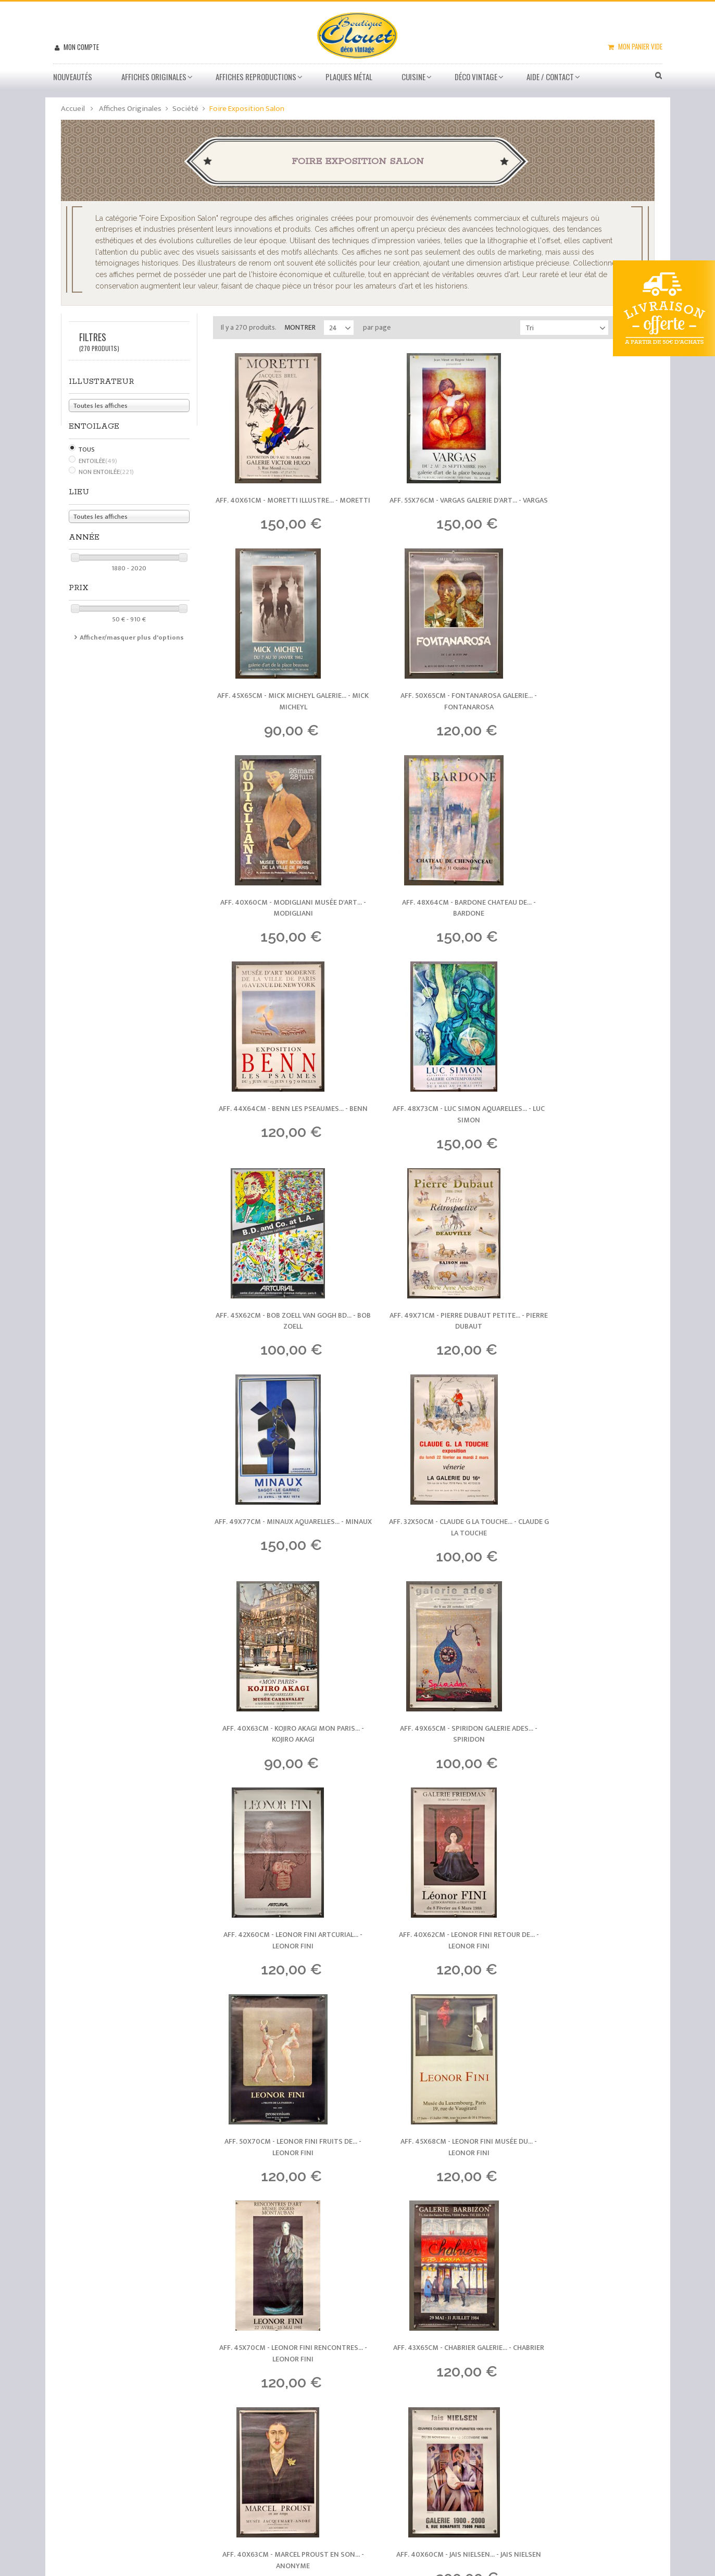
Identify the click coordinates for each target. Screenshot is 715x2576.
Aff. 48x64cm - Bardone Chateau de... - (586, 717)
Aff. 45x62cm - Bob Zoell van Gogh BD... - (586, 925)
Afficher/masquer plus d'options (132, 637)
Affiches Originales (153, 76)
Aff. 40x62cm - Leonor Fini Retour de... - (281, 1552)
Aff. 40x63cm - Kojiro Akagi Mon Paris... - (281, 1343)
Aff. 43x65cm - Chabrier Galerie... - (433, 1761)
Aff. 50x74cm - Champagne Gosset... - (433, 1970)
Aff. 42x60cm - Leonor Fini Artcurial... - (586, 1343)
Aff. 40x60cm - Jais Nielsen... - (281, 1970)
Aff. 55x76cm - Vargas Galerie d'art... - (433, 507)
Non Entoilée (106, 472)
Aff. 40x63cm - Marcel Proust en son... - (586, 1761)
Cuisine (413, 76)
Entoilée (98, 461)
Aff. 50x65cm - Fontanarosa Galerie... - (281, 717)
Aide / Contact (550, 76)
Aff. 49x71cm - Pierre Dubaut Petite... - (281, 1134)
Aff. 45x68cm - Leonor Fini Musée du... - (586, 1552)
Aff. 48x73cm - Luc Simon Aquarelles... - (434, 925)
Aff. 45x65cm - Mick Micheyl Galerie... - (586, 507)
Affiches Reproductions (256, 76)
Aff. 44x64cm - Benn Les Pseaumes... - (281, 925)
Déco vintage (476, 76)
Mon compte (80, 47)
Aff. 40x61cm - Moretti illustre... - (281, 507)
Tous (87, 449)
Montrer (300, 327)
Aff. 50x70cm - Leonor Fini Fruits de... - (433, 1552)
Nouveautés (72, 76)
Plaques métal (348, 76)
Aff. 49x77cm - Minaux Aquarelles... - (433, 1134)
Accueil (73, 109)
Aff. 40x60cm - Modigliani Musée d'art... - (433, 717)
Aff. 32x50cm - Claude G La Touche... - (586, 1134)
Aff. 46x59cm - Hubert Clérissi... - (586, 1970)
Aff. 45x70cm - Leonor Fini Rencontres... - (281, 1761)
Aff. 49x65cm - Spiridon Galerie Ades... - (433, 1343)
